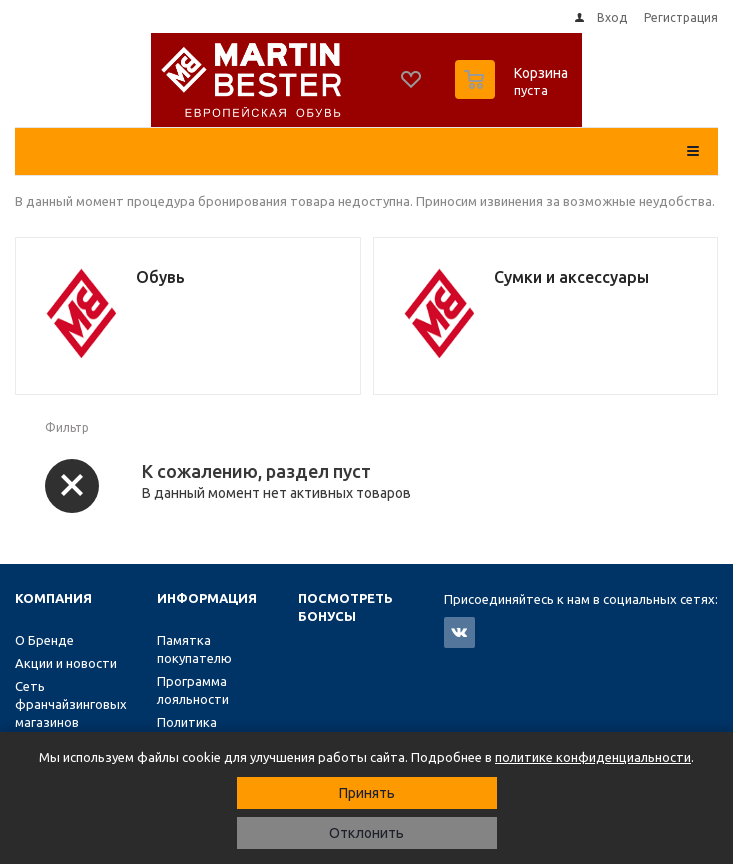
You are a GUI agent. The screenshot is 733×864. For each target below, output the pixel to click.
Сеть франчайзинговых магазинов (71, 704)
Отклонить (366, 833)
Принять (367, 793)
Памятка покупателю (194, 649)
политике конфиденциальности (593, 757)
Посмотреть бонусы (345, 607)
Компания (53, 598)
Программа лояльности (193, 690)
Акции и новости (66, 663)
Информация (207, 598)
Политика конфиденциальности (224, 731)
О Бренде (44, 640)
